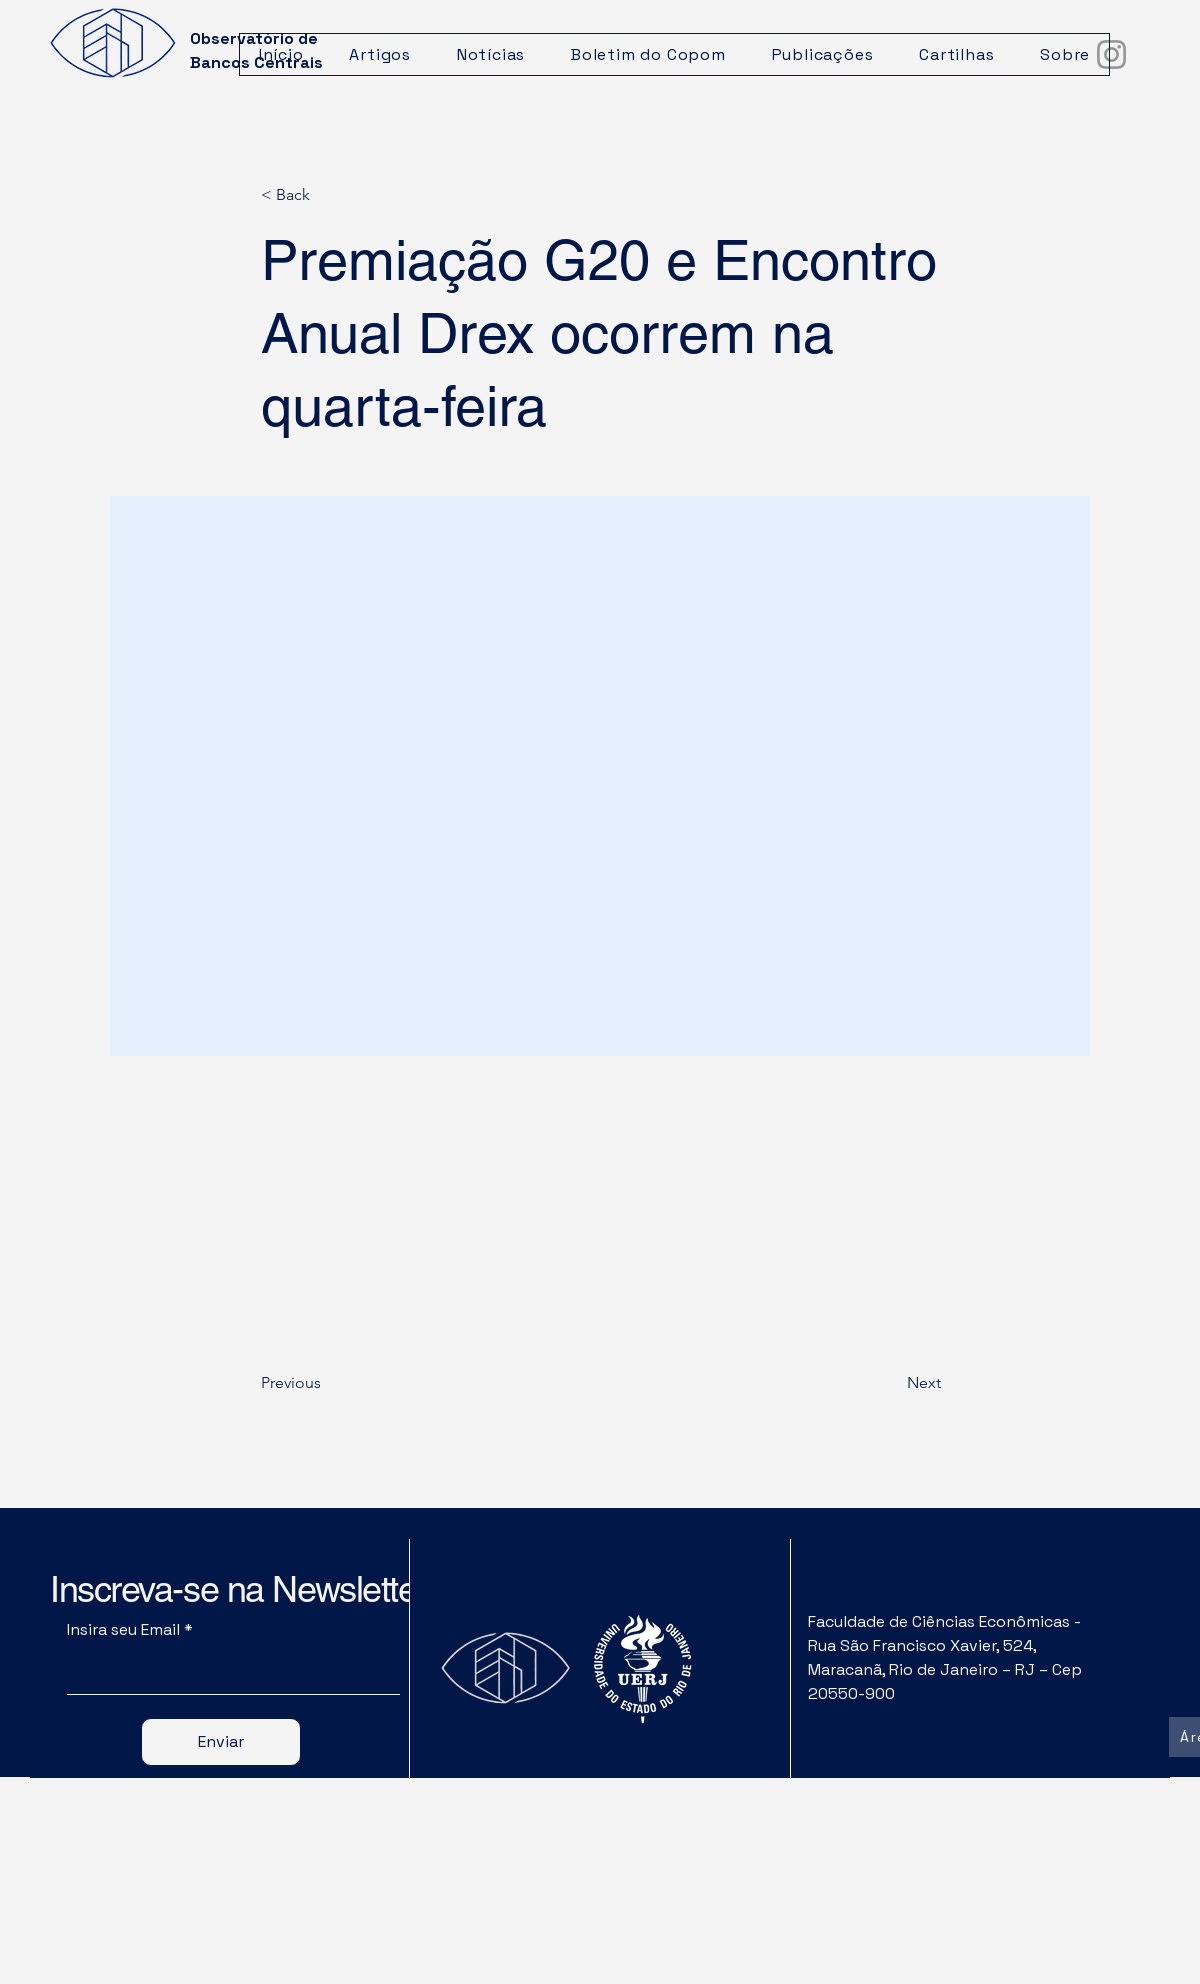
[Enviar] (221, 1742)
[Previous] (327, 1383)
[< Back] (327, 195)
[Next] (891, 1383)
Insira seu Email (123, 1630)
